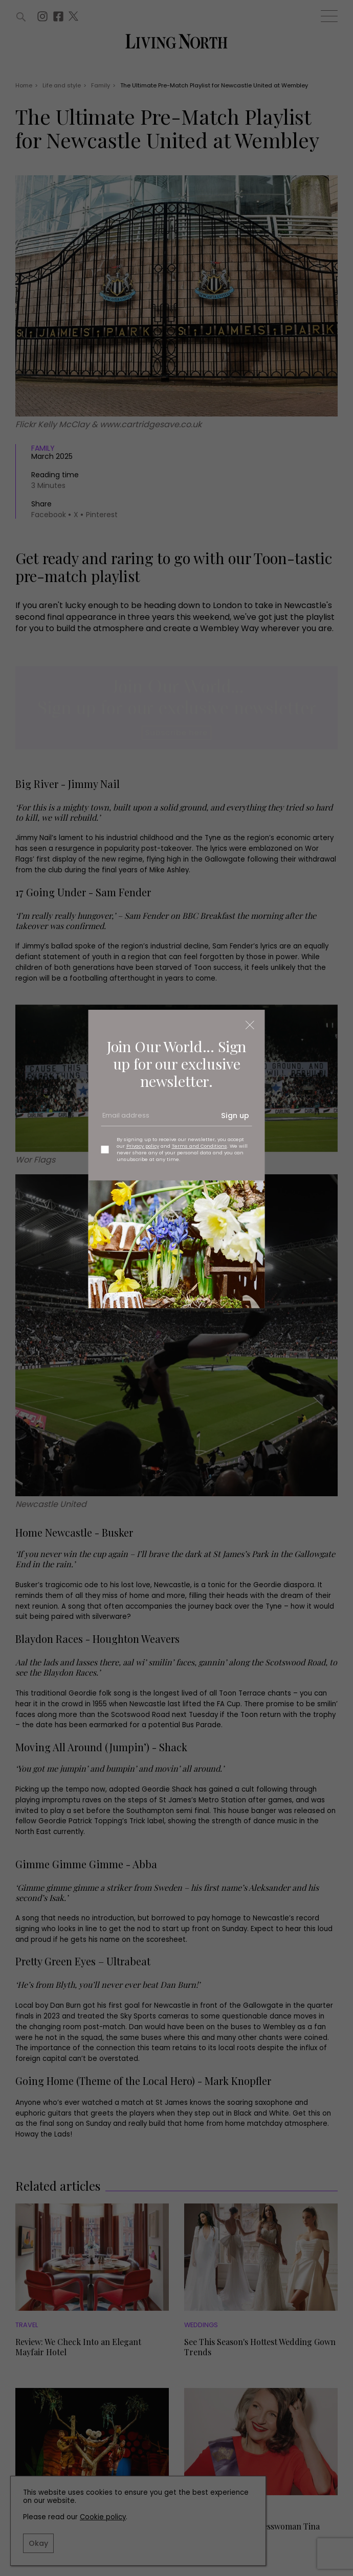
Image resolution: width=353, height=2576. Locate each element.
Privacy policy (142, 1146)
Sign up (235, 1115)
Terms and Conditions (199, 1146)
